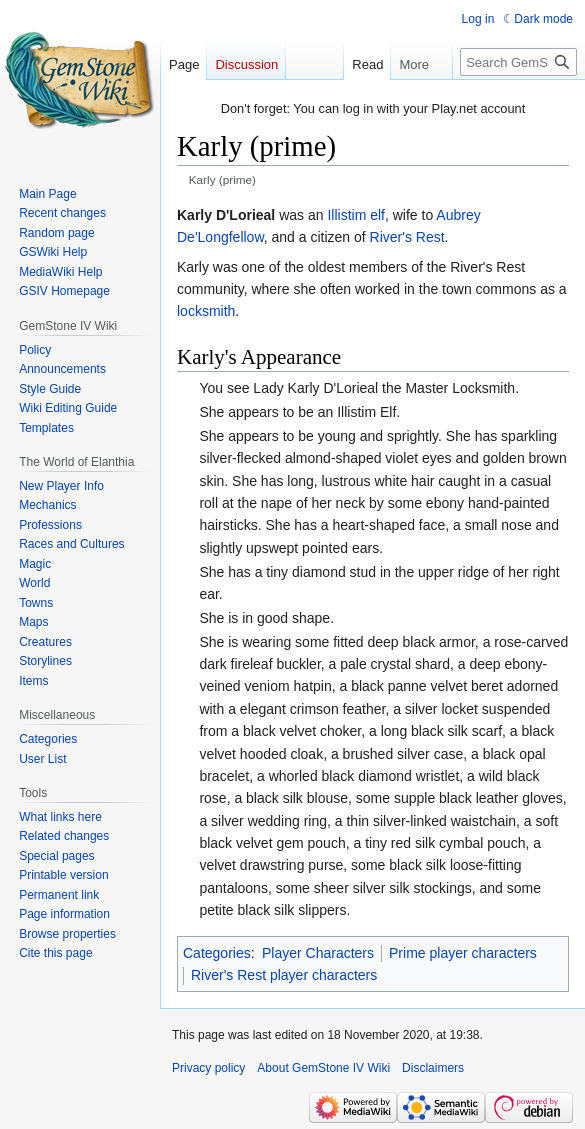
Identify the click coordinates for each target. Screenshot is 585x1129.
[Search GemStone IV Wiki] (518, 62)
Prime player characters (463, 953)
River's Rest (407, 237)
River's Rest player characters (284, 975)
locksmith (206, 311)
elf (377, 215)
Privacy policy (208, 1068)
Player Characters (318, 953)
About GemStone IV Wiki (323, 1068)
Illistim (346, 215)
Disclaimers (433, 1068)
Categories (217, 953)
